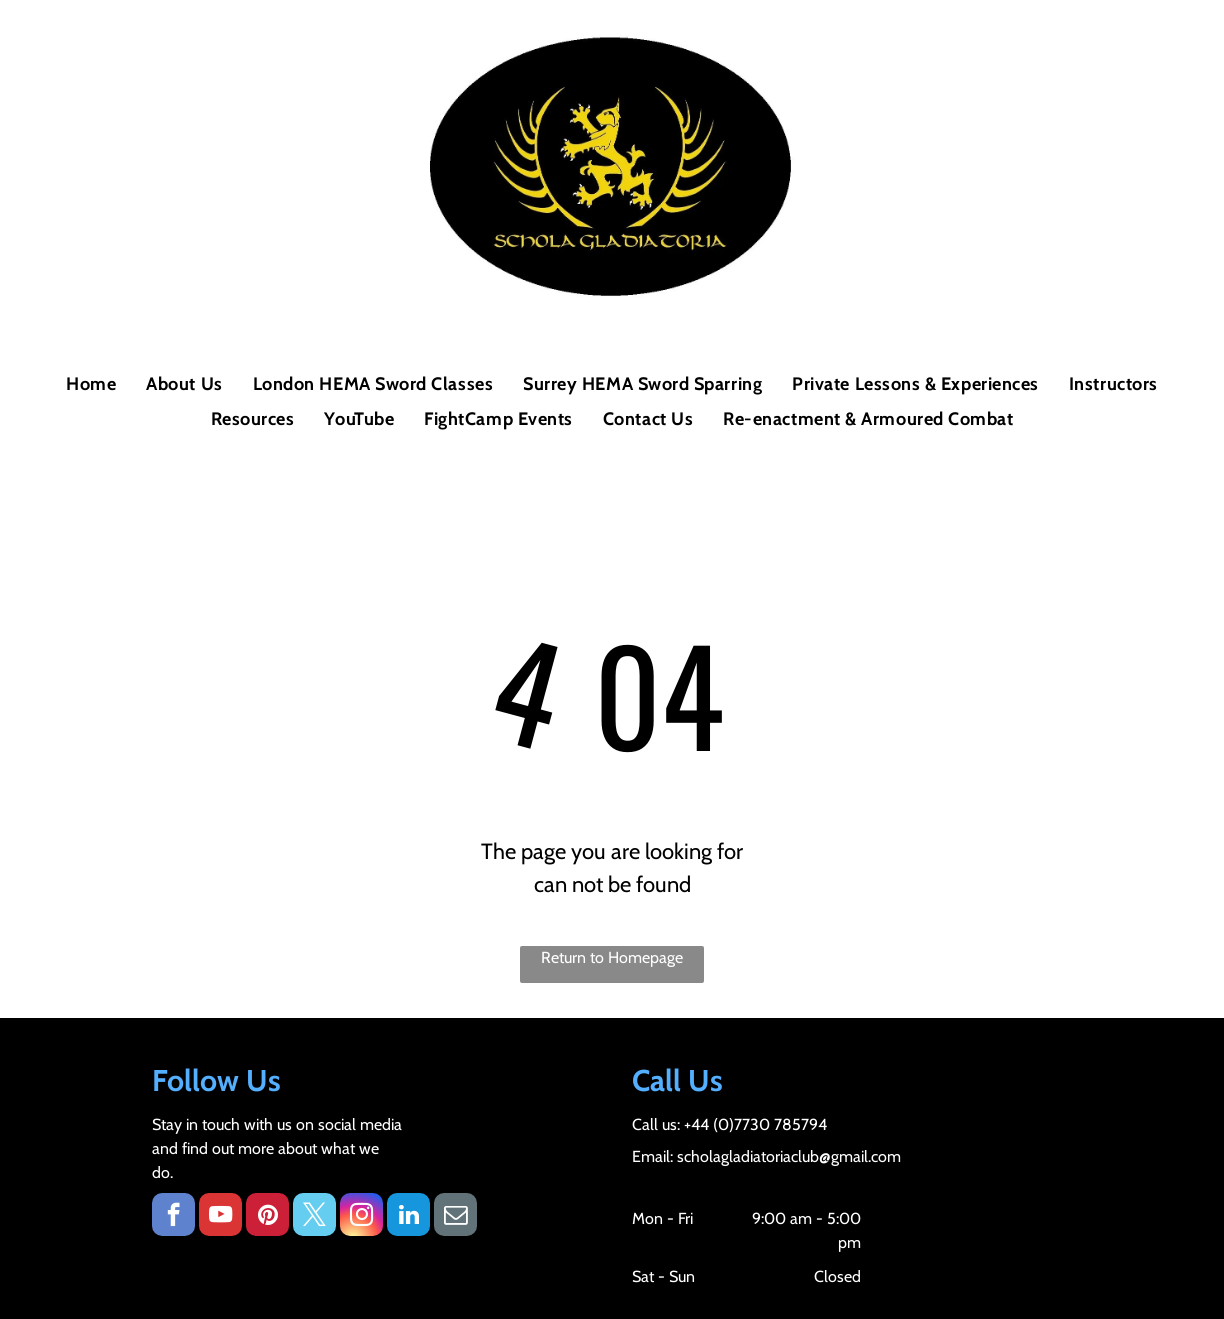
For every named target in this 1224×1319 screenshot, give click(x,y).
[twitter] (314, 1217)
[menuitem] (91, 384)
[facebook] (173, 1217)
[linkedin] (408, 1217)
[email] (455, 1217)
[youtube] (220, 1217)
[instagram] (361, 1217)
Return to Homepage (612, 957)
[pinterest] (267, 1217)
